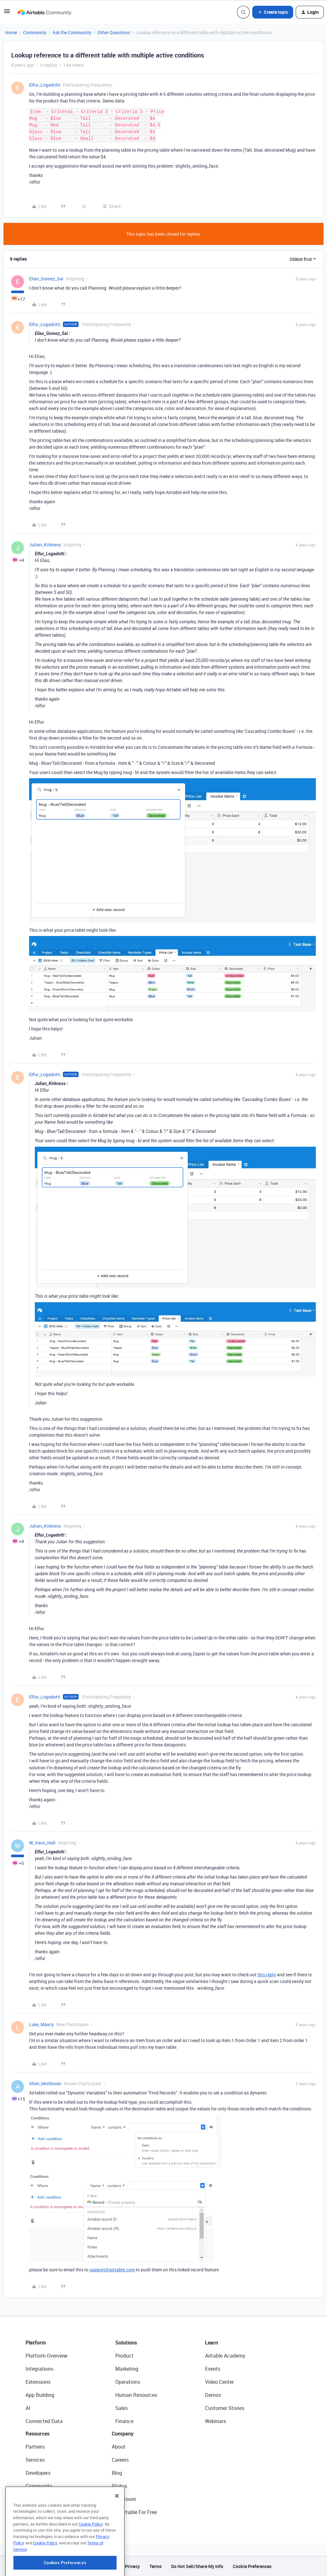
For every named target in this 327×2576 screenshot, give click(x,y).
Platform (36, 2342)
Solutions (126, 2342)
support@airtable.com (112, 2270)
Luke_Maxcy (41, 2024)
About (118, 2446)
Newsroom (124, 2499)
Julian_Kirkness (45, 545)
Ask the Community (71, 32)
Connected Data (44, 2421)
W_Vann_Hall (42, 1843)
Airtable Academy (225, 2355)
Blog (117, 2472)
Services (35, 2459)
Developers (38, 2472)
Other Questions (113, 32)
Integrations (39, 2368)
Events (212, 2368)
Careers (120, 2459)
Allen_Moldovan (45, 2083)
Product (124, 2355)
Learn (211, 2342)
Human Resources (136, 2394)
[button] (7, 13)
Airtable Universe (45, 2512)
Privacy (132, 2566)
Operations (127, 2381)
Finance (124, 2421)
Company (122, 2433)
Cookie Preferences (252, 2566)
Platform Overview (46, 2355)
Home (11, 32)
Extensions (38, 2381)
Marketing (126, 2368)
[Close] (117, 2527)
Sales (121, 2408)
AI (28, 2408)
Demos (213, 2394)
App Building (40, 2394)
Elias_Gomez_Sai (46, 279)
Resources (37, 2433)
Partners (35, 2446)
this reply (266, 1975)
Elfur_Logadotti (44, 85)
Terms (155, 2566)
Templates (37, 2499)
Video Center (219, 2381)
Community (34, 32)
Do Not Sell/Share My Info (197, 2566)
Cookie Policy (91, 2555)
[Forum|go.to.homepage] (44, 12)
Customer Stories (224, 2408)
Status (119, 2485)
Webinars (215, 2421)
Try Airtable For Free (134, 2512)
